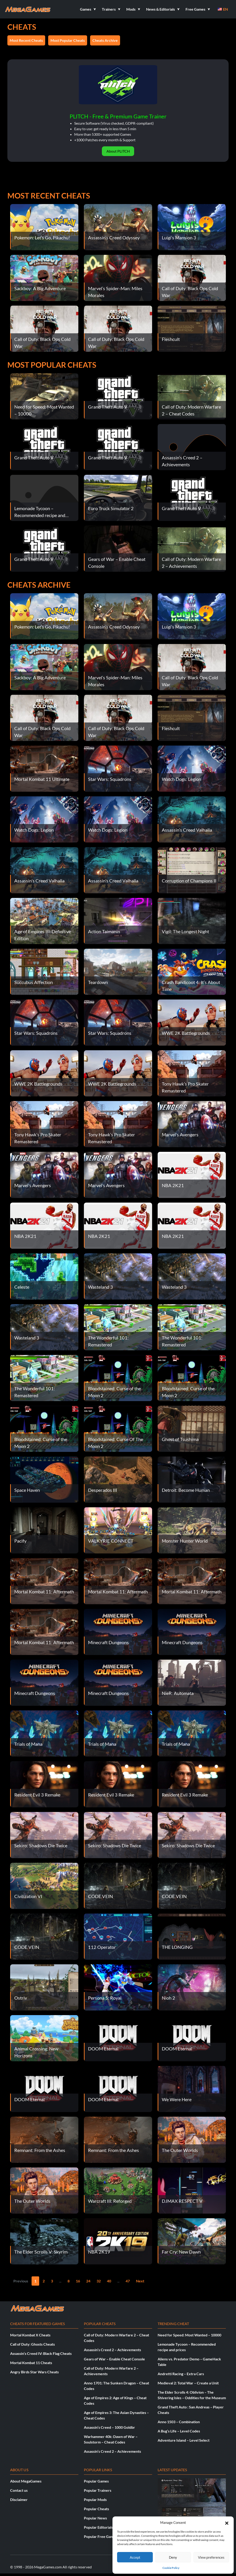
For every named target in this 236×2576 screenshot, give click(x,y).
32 (99, 2281)
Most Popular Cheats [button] (67, 40)
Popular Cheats (96, 2509)
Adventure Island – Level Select (183, 2440)
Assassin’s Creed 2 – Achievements (112, 2349)
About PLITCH (118, 151)
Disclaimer (19, 2499)
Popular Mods (95, 2499)
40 (109, 2281)
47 (128, 2281)
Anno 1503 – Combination (179, 2422)
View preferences (211, 2557)
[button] (226, 2522)
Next (140, 2281)
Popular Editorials (98, 2527)
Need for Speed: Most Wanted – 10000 (189, 2335)
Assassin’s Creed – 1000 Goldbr (109, 2427)
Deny (173, 2557)
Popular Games (96, 2481)
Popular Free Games (100, 2536)
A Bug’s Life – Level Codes (179, 2431)
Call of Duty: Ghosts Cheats (32, 2344)
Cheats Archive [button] (105, 40)
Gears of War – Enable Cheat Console (114, 2359)
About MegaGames (25, 2481)
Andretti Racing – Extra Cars (181, 2373)
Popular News (95, 2518)
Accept (135, 2557)
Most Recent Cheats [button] (26, 40)
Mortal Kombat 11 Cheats (31, 2362)
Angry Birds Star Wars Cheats (34, 2372)
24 (88, 2281)
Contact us (19, 2490)
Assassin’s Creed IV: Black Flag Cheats (41, 2353)
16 (78, 2281)
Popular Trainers (97, 2490)
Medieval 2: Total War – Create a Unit (188, 2383)
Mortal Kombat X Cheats (30, 2335)
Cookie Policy (170, 2568)
